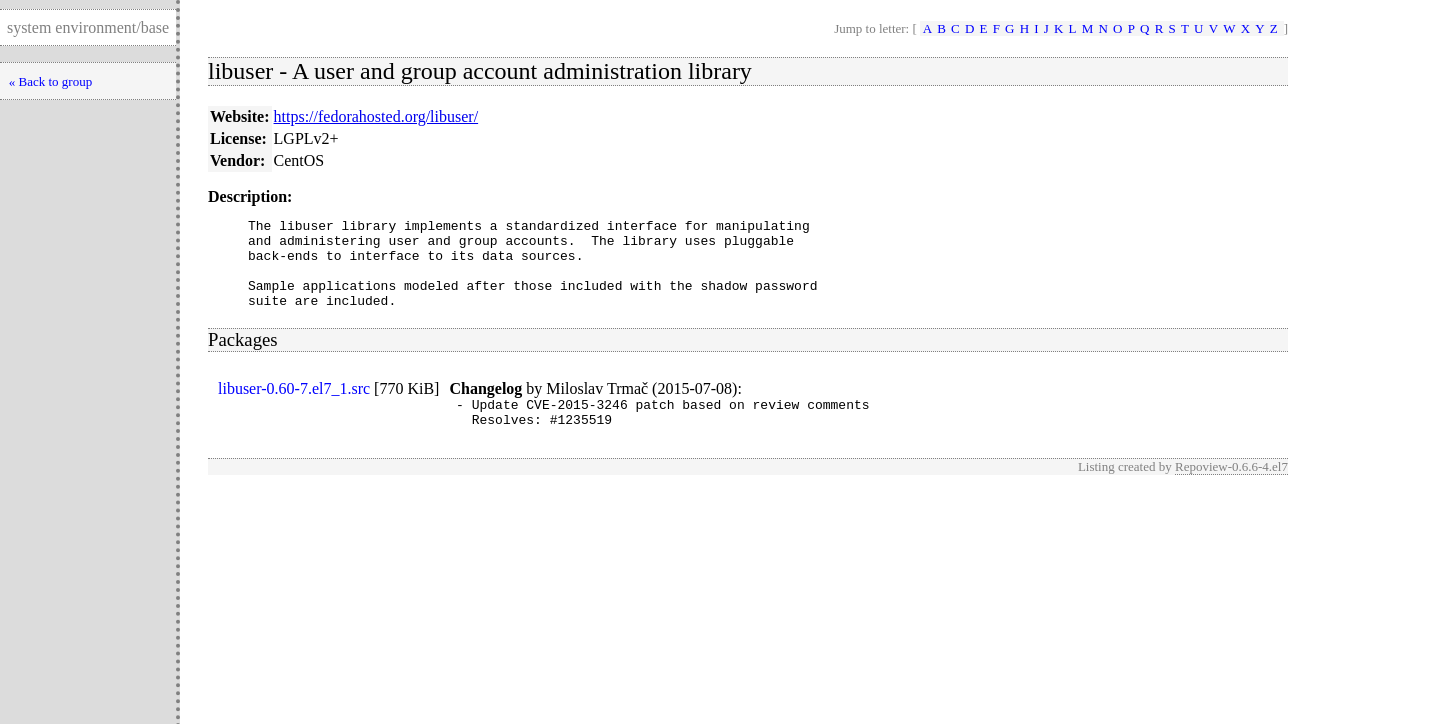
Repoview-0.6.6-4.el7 (1231, 490)
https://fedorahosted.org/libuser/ (376, 116)
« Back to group (50, 81)
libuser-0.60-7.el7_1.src (294, 406)
